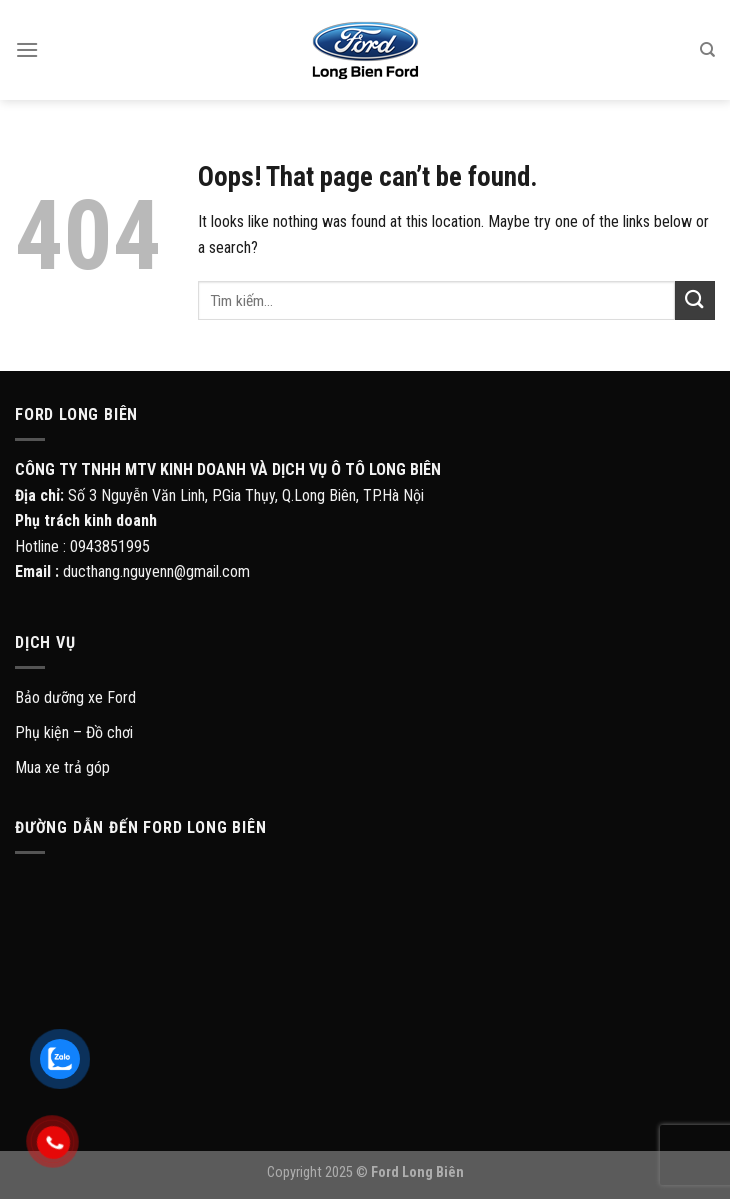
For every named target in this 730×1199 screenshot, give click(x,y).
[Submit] (695, 300)
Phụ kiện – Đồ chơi (74, 732)
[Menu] (27, 49)
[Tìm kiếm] (707, 50)
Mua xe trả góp (62, 767)
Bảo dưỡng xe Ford (75, 697)
